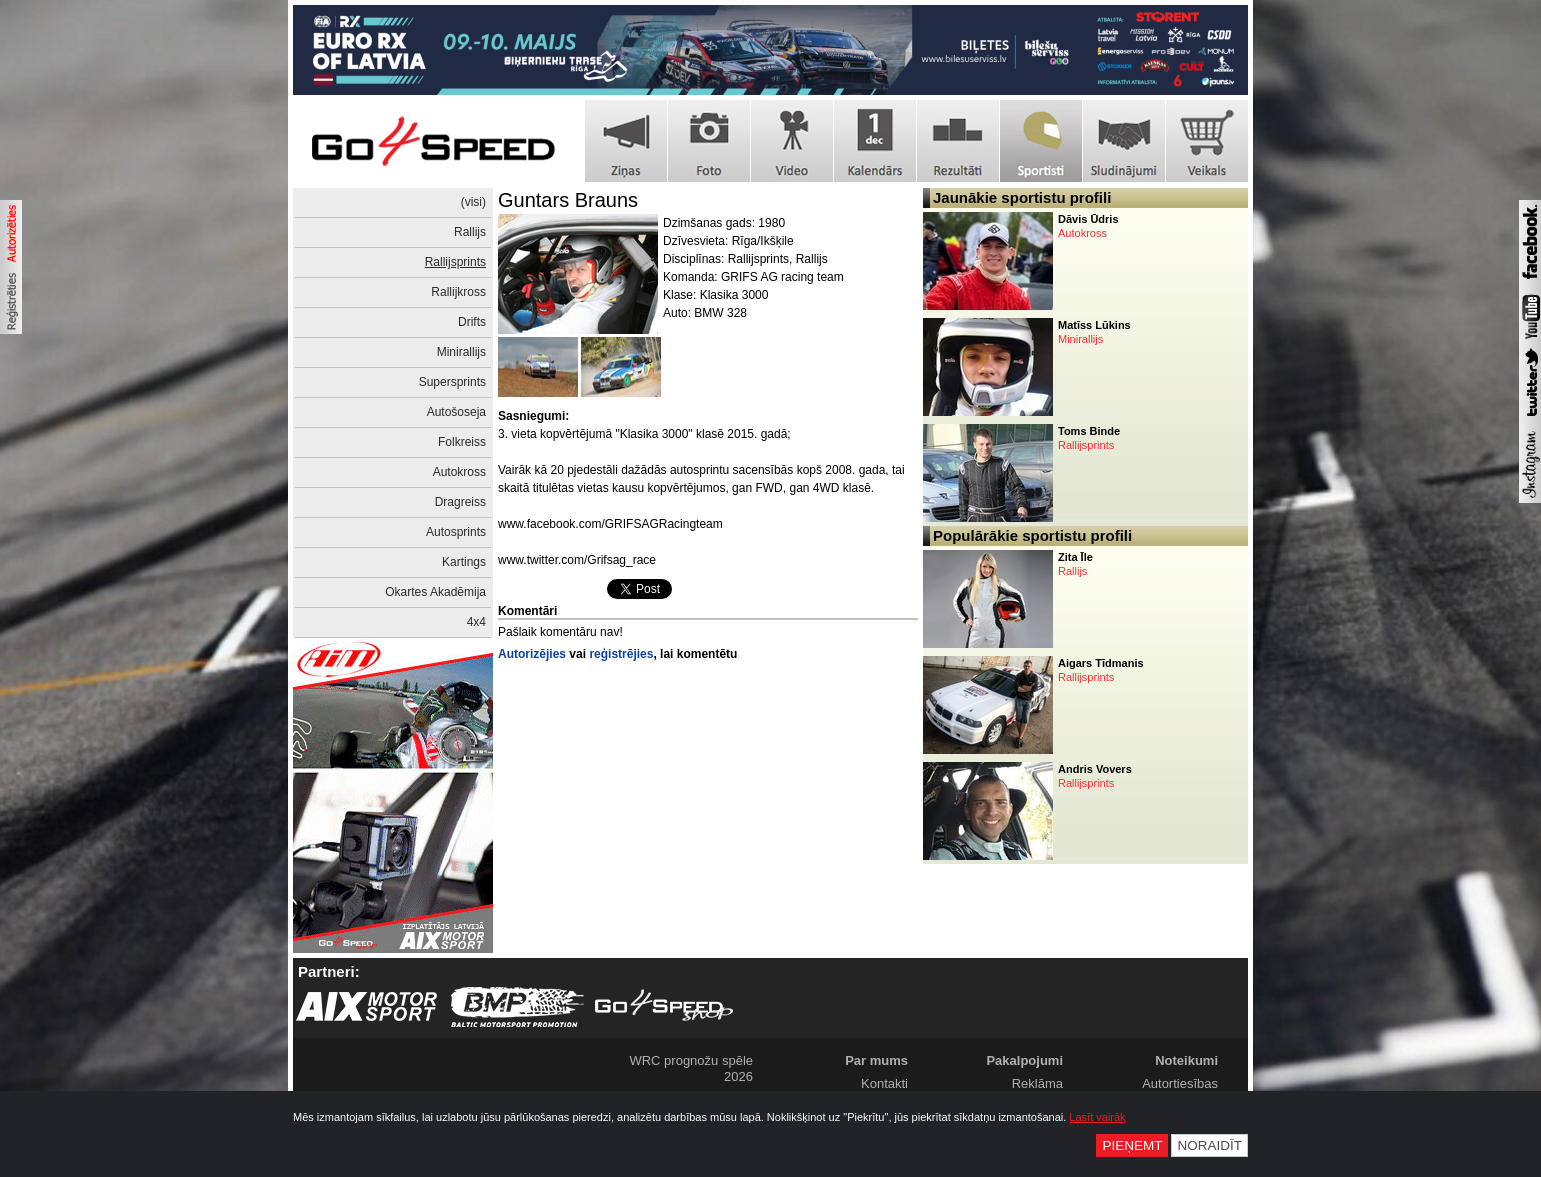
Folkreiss (462, 442)
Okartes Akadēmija (435, 592)
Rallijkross (458, 292)
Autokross (459, 472)
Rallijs (470, 232)
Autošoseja (456, 412)
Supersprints (452, 382)
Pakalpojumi (1024, 1060)
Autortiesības (1180, 1083)
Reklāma (1037, 1083)
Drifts (472, 322)
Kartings (464, 562)
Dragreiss (460, 502)
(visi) (473, 202)
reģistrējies (621, 654)
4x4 (476, 622)
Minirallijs (461, 352)
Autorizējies (532, 654)
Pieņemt (1132, 1145)
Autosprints (456, 532)
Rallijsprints (455, 262)
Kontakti (884, 1083)
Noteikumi (1186, 1060)
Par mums (876, 1060)
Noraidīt (1209, 1145)
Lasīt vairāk (1097, 1117)
